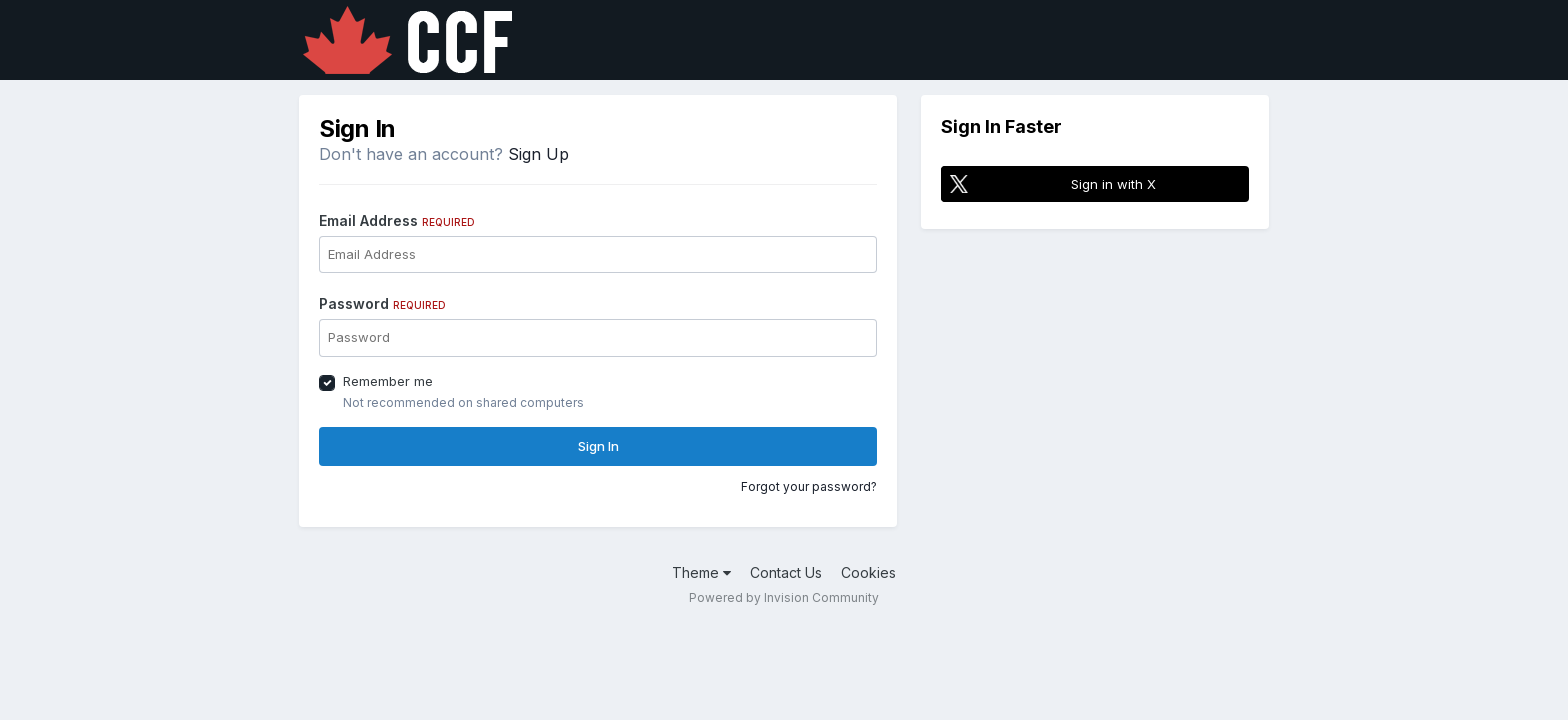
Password (382, 303)
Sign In (598, 446)
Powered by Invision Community (784, 597)
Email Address (397, 220)
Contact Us (786, 572)
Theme (701, 572)
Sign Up (538, 154)
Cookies (868, 572)
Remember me (388, 381)
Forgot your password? (809, 486)
